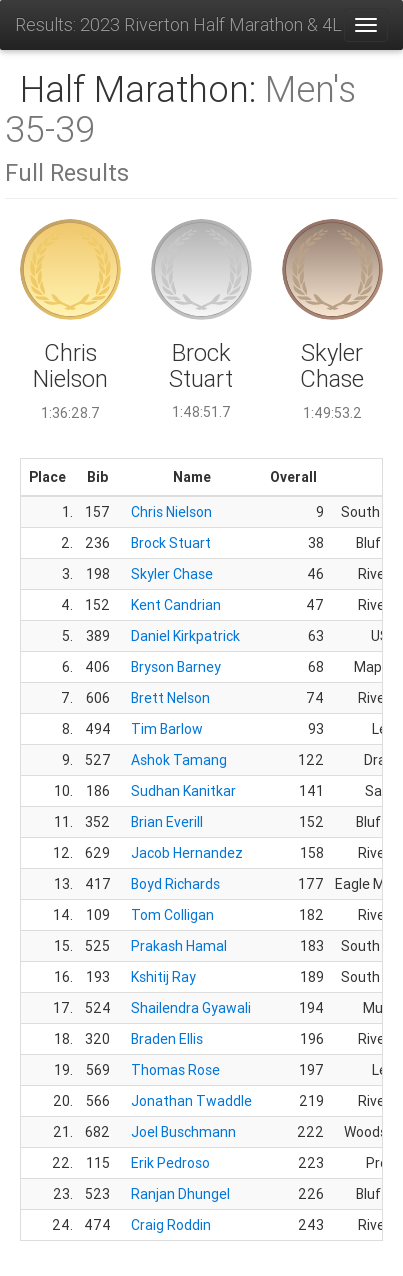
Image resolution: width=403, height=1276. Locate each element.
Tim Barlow (167, 729)
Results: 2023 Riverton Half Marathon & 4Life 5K (179, 24)
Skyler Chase (172, 574)
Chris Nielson (171, 512)
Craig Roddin (171, 1225)
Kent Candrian (176, 605)
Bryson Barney (176, 667)
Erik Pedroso (170, 1163)
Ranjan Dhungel (180, 1194)
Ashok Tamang (179, 760)
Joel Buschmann (183, 1132)
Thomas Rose (175, 1070)
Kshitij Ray (163, 977)
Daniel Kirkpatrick (185, 636)
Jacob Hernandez (187, 853)
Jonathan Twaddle (191, 1101)
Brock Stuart (171, 543)
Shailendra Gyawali (191, 1008)
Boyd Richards (175, 884)
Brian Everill (167, 822)
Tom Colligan (172, 915)
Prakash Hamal (179, 946)
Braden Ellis (167, 1039)
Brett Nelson (170, 698)
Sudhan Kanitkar (183, 791)
